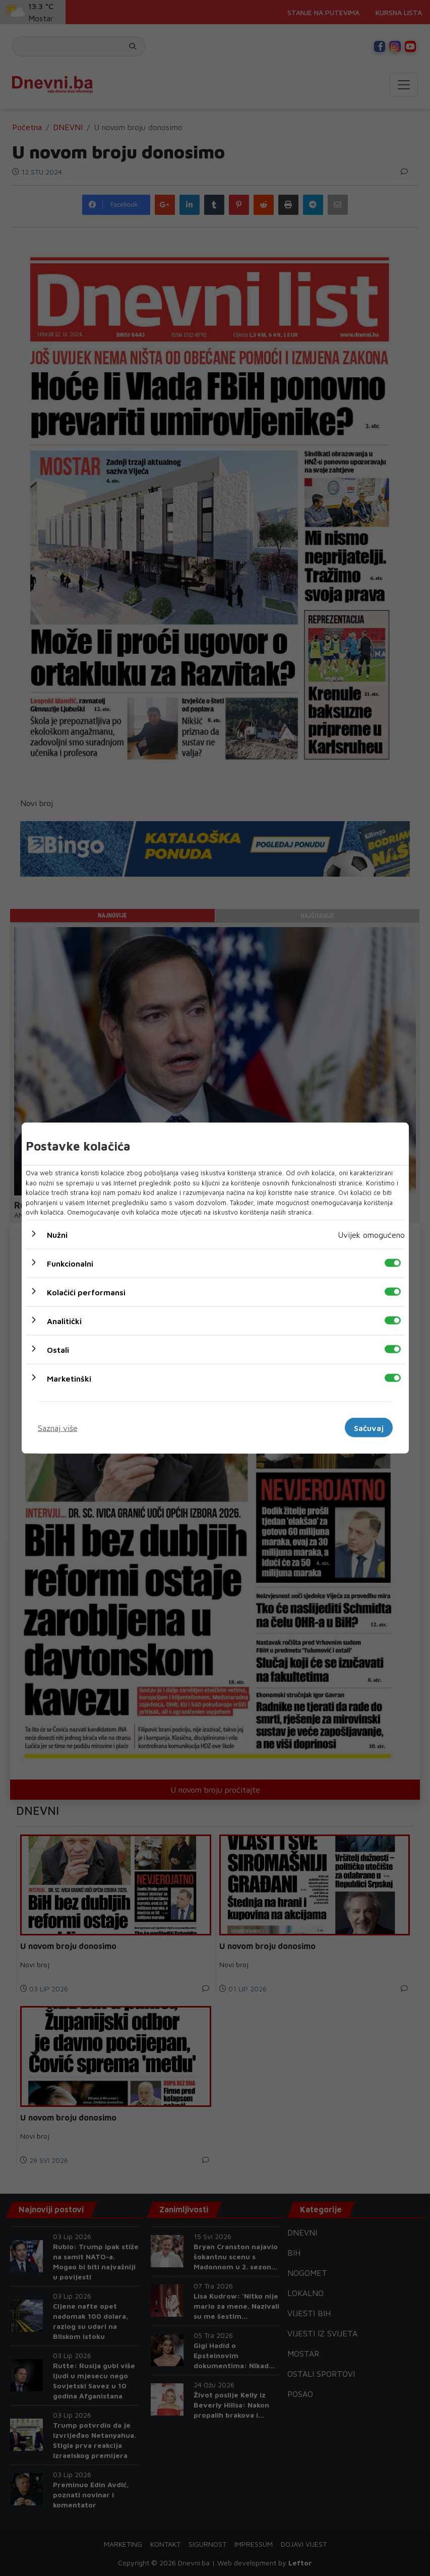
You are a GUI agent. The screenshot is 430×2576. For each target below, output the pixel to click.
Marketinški (69, 1378)
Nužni (57, 1234)
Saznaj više (58, 1427)
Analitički (64, 1320)
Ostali (58, 1349)
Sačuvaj (369, 1427)
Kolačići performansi (86, 1291)
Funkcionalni (70, 1263)
